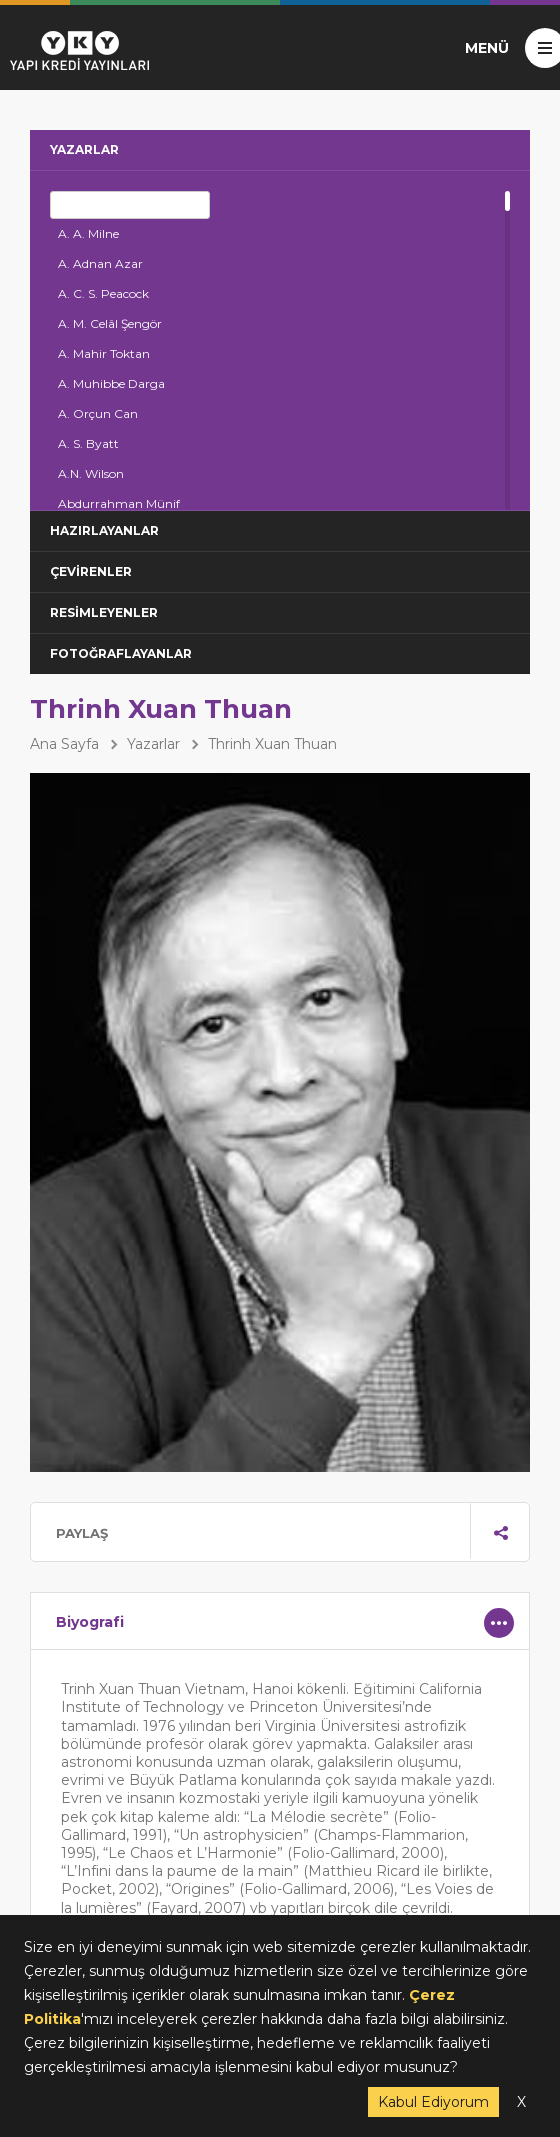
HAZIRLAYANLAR (104, 530)
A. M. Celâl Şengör (110, 323)
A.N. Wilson (91, 473)
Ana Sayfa (64, 744)
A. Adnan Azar (100, 263)
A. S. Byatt (88, 443)
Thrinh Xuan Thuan (272, 744)
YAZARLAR (84, 149)
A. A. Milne (88, 233)
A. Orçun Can (98, 413)
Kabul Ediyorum (433, 2102)
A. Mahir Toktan (104, 353)
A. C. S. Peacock (103, 293)
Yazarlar (153, 744)
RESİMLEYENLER (104, 612)
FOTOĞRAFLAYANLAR (121, 653)
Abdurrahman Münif (119, 503)
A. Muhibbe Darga (111, 383)
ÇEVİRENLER (91, 571)
